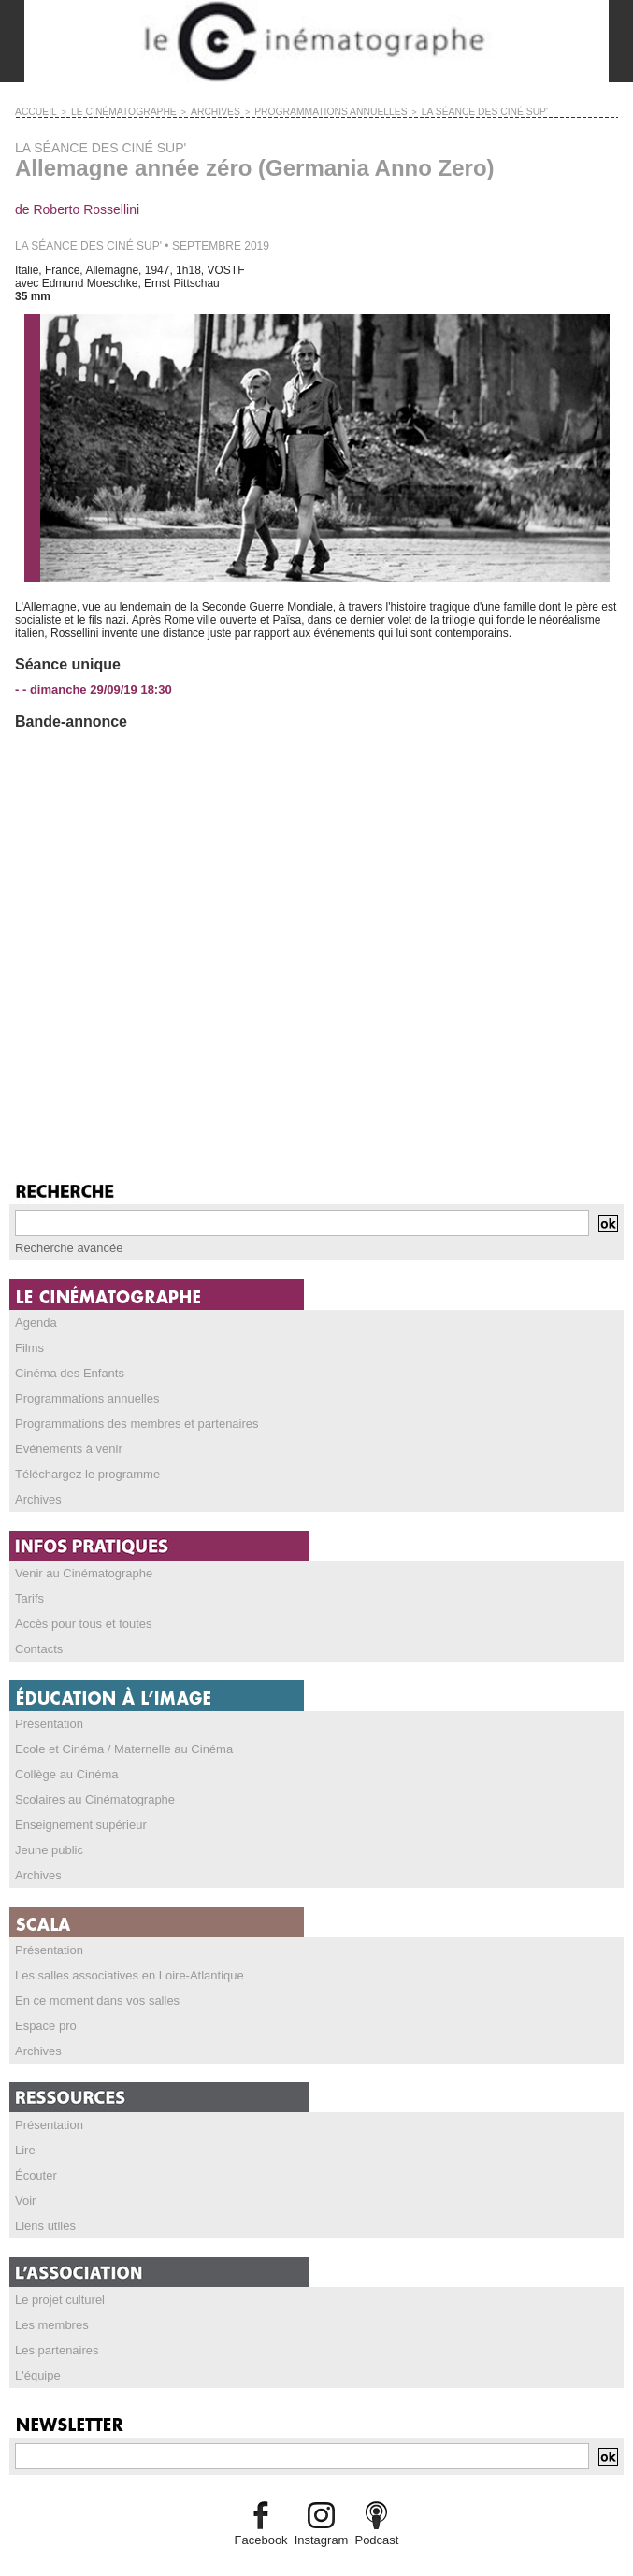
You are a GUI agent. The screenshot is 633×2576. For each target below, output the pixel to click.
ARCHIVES (192, 111)
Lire (24, 2124)
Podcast (372, 2506)
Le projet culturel (56, 2270)
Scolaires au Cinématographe (89, 1783)
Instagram (320, 2506)
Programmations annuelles (82, 1393)
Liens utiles (43, 2197)
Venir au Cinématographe (78, 1563)
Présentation (46, 1710)
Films (28, 1344)
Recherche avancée (65, 1246)
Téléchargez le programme (82, 1466)
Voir (25, 2173)
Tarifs (28, 1587)
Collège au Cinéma (62, 1758)
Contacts (37, 1636)
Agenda (34, 1320)
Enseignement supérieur (76, 1807)
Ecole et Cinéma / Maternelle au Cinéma (115, 1734)
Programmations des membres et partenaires (127, 1417)
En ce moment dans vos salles (91, 1978)
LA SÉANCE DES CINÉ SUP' (431, 111)
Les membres (49, 2294)
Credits (317, 2552)
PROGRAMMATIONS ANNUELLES (294, 111)
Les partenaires (54, 2318)
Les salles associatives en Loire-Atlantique (120, 1954)
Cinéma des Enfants (65, 1368)
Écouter (34, 2148)
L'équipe (36, 2343)
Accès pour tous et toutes (78, 1612)
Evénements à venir (64, 1441)
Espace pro (43, 2002)
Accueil (33, 111)
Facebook (265, 2506)
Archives (36, 1490)
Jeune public (46, 1831)
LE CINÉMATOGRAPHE (111, 111)
